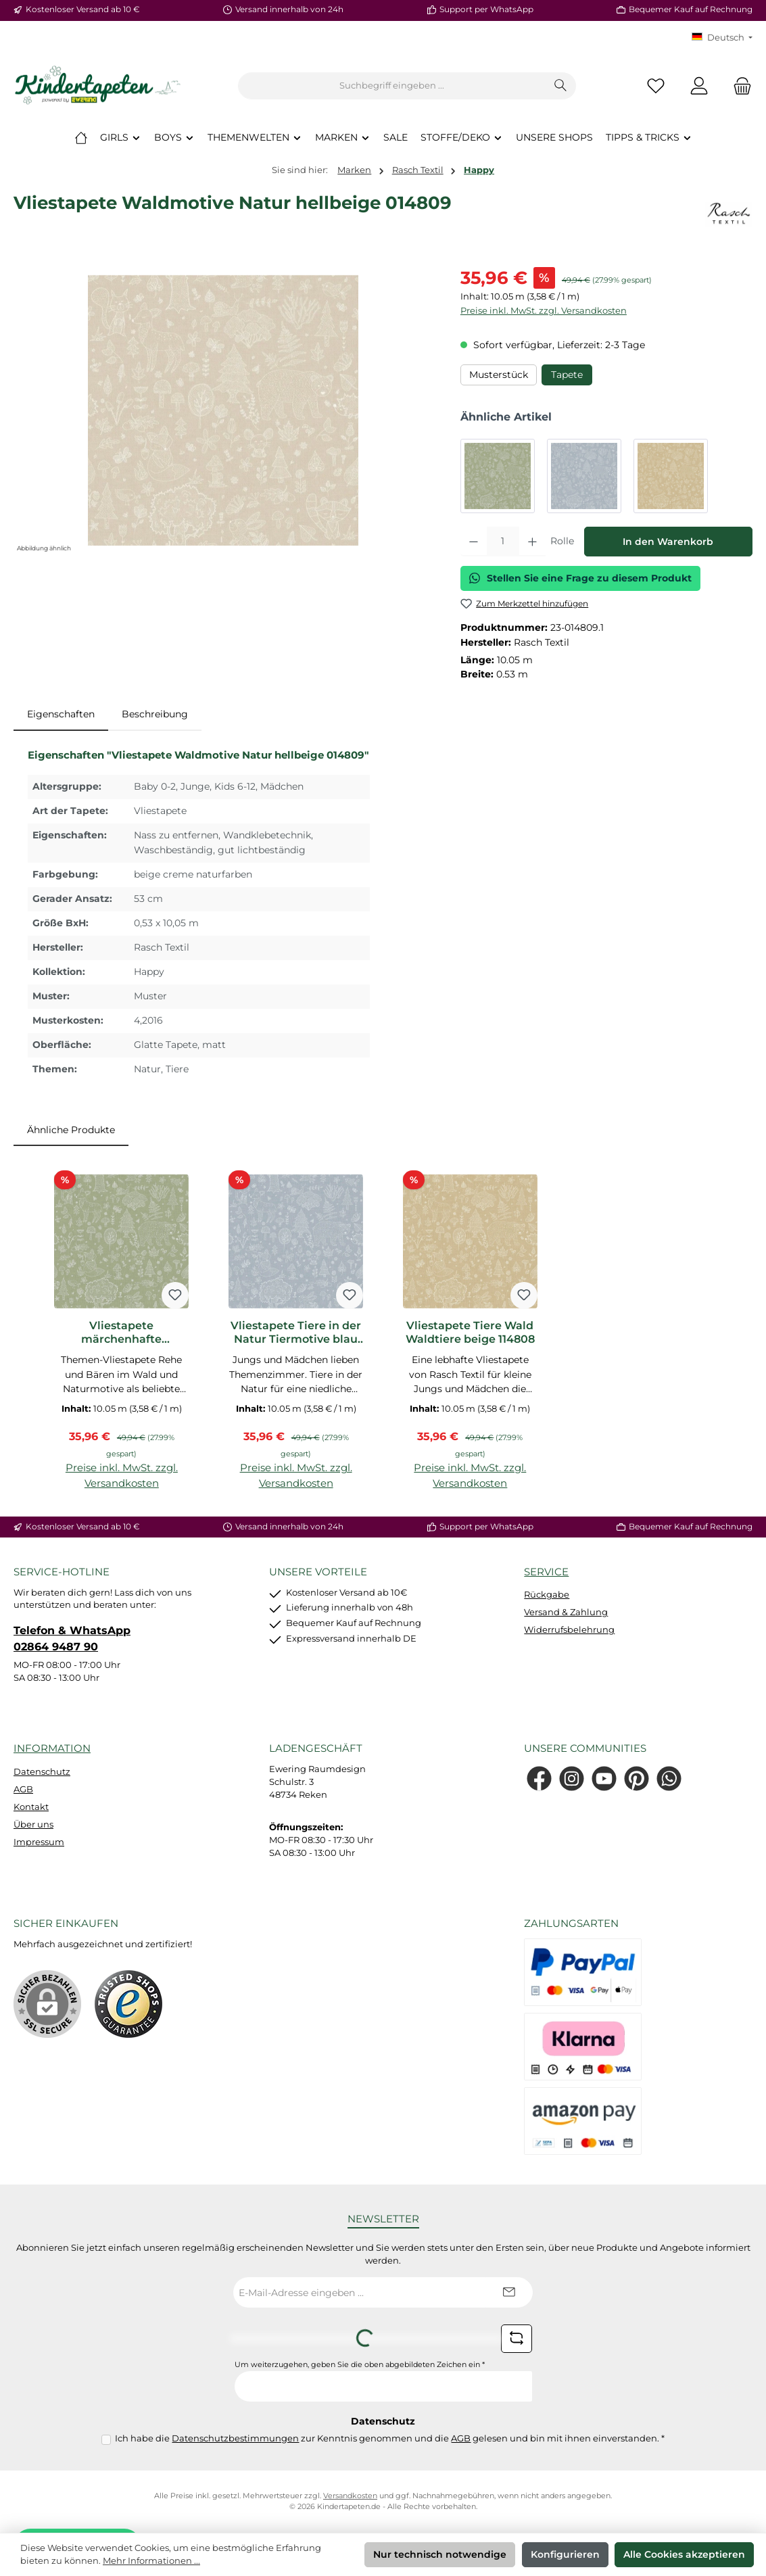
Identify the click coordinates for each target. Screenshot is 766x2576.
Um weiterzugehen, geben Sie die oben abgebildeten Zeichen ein (360, 2364)
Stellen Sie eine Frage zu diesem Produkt (580, 578)
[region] (223, 410)
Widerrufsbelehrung (569, 1630)
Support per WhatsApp (486, 9)
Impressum (39, 1842)
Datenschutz (42, 1772)
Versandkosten (350, 2495)
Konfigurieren (565, 2554)
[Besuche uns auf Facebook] (539, 1778)
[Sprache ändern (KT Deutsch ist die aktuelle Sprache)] (722, 38)
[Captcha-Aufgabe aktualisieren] (516, 2338)
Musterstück (498, 374)
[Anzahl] (503, 541)
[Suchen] (561, 85)
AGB (23, 1789)
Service (546, 1571)
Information (52, 1748)
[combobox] (392, 85)
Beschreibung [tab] (155, 714)
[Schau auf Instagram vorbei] (571, 1778)
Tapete (567, 374)
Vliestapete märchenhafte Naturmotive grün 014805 (121, 1332)
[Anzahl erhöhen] (532, 541)
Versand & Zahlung (566, 1612)
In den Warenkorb (668, 541)
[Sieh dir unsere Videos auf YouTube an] (604, 1778)
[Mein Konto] (699, 86)
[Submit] (509, 2292)
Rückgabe (546, 1595)
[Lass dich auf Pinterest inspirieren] (636, 1778)
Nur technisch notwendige (439, 2554)
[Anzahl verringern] (473, 541)
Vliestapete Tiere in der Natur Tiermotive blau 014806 (296, 1332)
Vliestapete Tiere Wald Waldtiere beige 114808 (470, 1332)
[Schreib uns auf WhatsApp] (669, 1778)
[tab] (61, 714)
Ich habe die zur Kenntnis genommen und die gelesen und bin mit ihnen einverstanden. (390, 2438)
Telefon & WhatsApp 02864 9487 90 (72, 1638)
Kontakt (31, 1807)
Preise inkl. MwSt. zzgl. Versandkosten (543, 311)
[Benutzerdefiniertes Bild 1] (128, 2004)
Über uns (33, 1824)
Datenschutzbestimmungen (235, 2438)
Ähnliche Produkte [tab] (71, 1130)
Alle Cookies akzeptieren (684, 2554)
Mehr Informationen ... (151, 2561)
